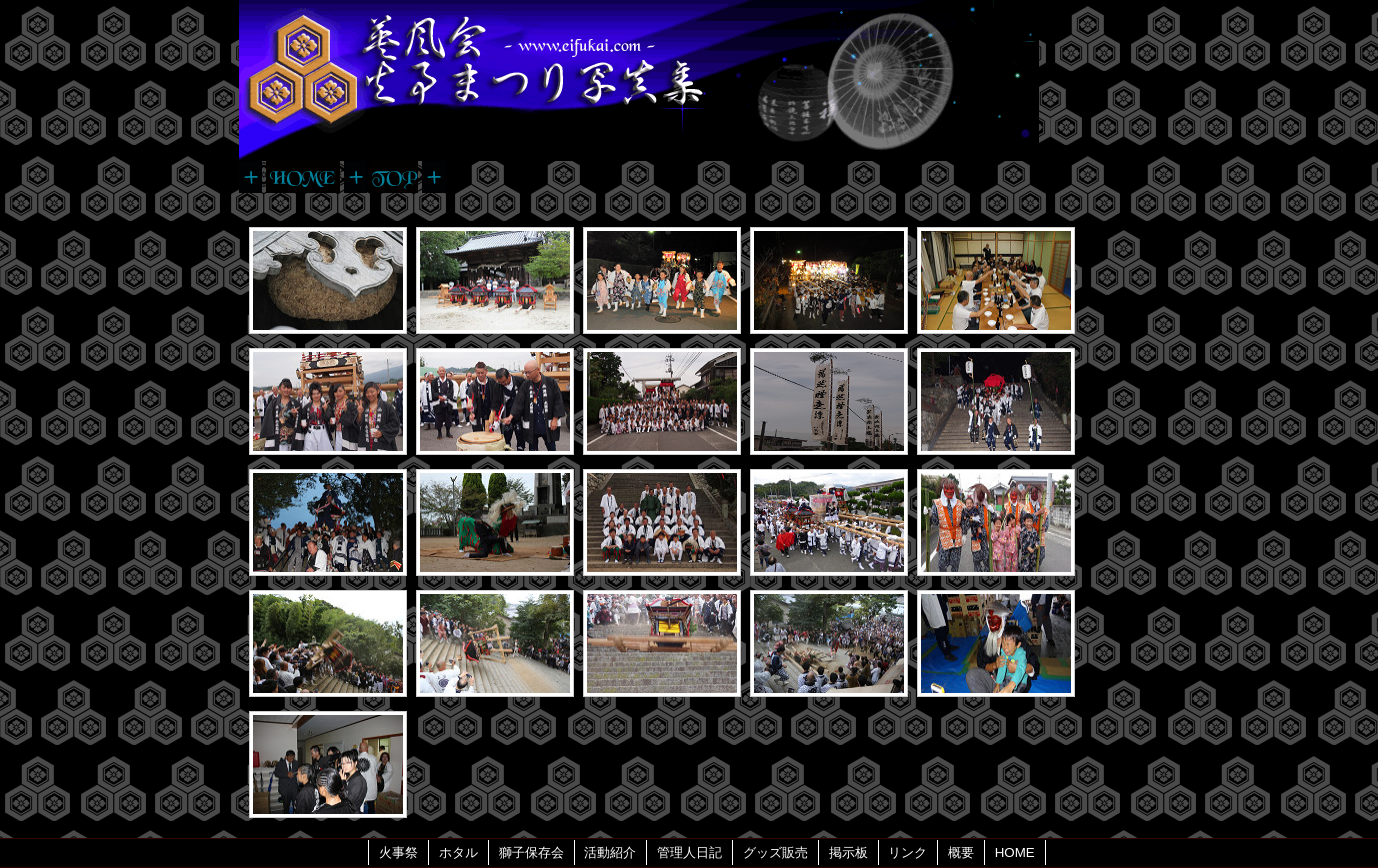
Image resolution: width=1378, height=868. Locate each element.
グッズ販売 (775, 852)
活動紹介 (610, 852)
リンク (907, 852)
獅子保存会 (531, 852)
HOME (1015, 852)
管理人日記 (689, 852)
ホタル (458, 852)
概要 (961, 852)
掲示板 (848, 852)
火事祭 (398, 852)
